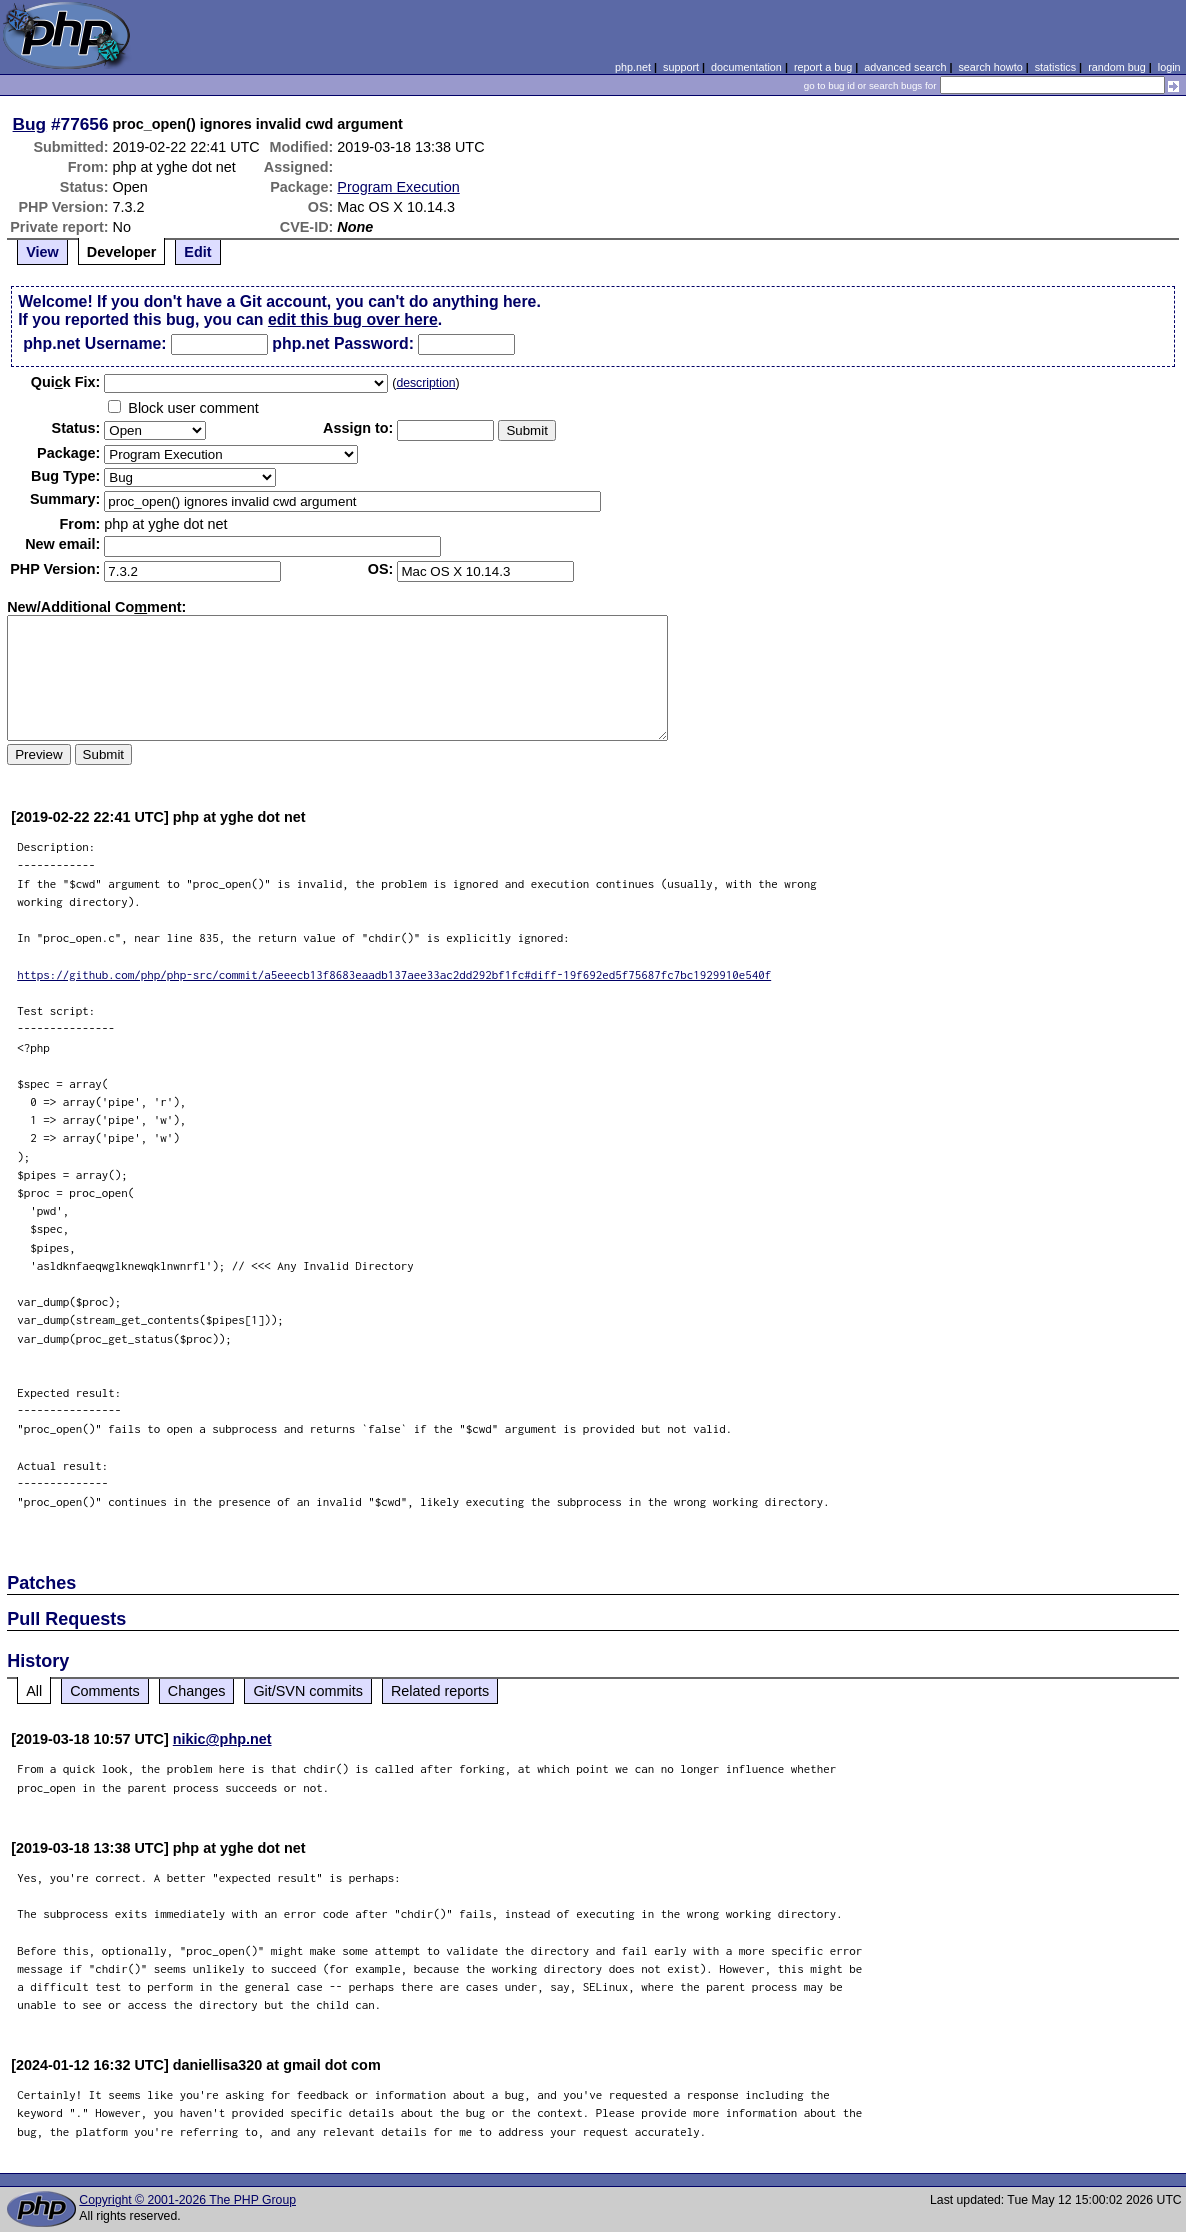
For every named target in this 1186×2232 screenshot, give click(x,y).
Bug (30, 124)
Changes (197, 1691)
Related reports (440, 1691)
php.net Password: (343, 343)
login (1169, 67)
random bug (1117, 67)
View (42, 252)
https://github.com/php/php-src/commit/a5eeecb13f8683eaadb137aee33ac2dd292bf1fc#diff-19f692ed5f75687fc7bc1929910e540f (394, 974)
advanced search (905, 67)
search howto (990, 67)
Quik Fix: (66, 382)
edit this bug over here (353, 319)
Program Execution (398, 187)
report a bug (823, 67)
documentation (746, 67)
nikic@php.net (222, 1739)
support (681, 67)
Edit (197, 252)
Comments (105, 1691)
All (34, 1691)
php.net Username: (94, 343)
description (425, 383)
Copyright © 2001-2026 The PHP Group (187, 2200)
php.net (633, 67)
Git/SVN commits (308, 1691)
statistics (1055, 67)
